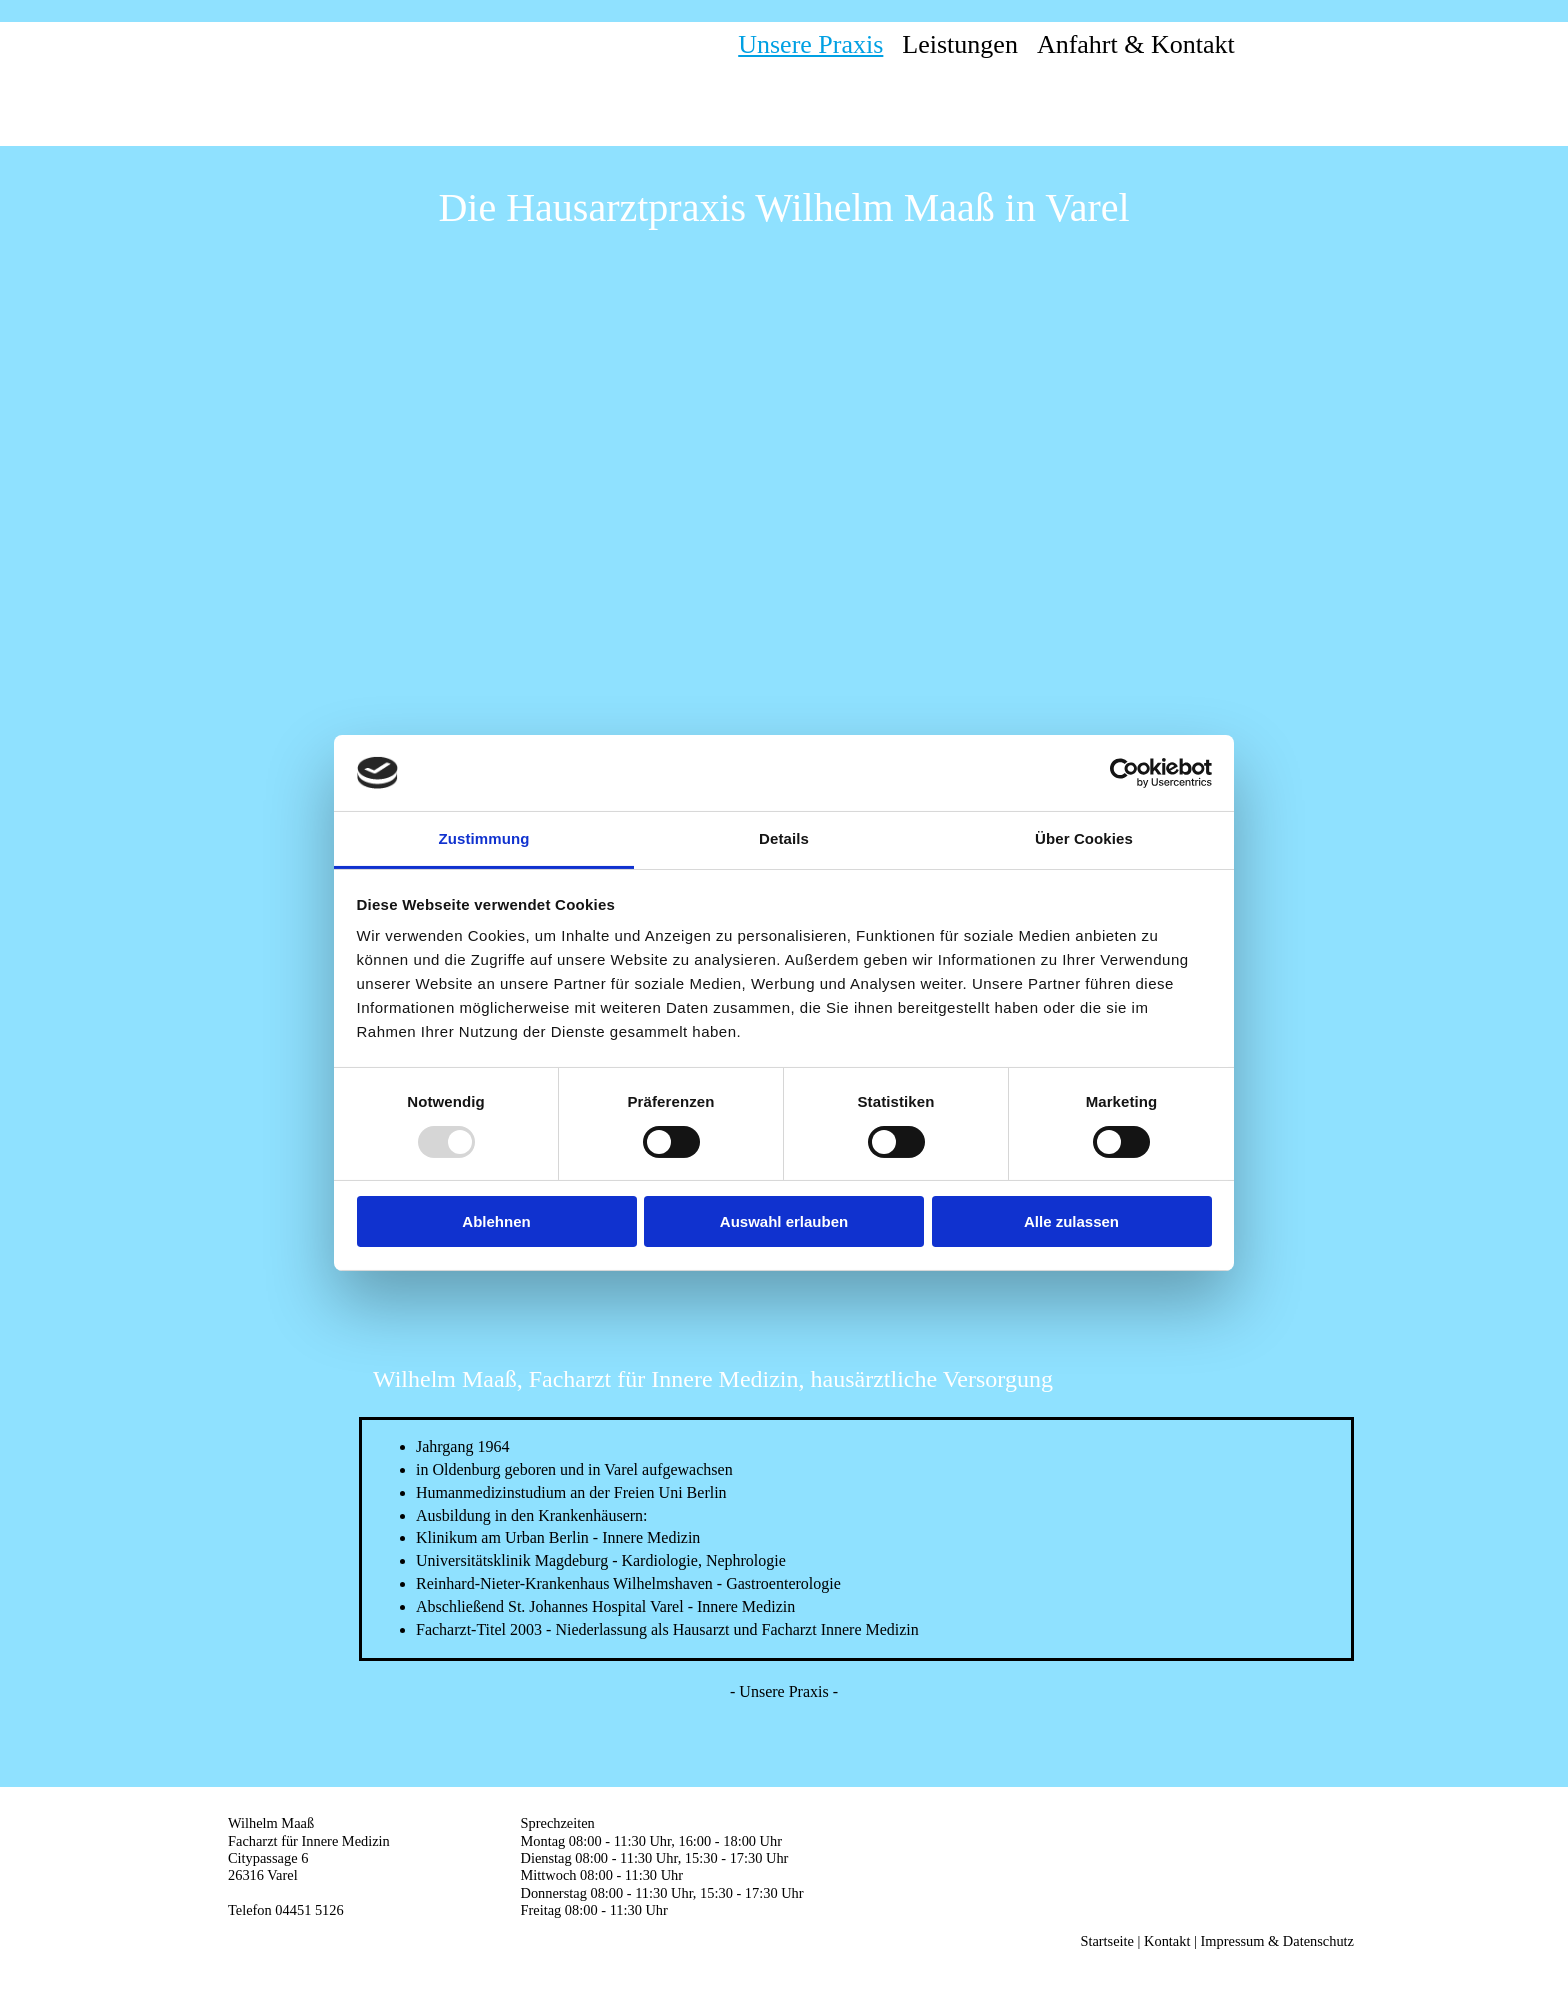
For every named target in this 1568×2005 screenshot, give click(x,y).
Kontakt (1167, 1941)
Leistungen (960, 44)
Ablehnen (496, 1221)
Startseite (1107, 1941)
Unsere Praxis (810, 44)
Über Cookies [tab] (1084, 838)
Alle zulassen (1071, 1221)
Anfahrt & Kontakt (1136, 44)
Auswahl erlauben (784, 1221)
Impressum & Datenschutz (1277, 1941)
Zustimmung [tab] (484, 838)
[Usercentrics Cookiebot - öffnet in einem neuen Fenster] (1124, 773)
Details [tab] (784, 838)
